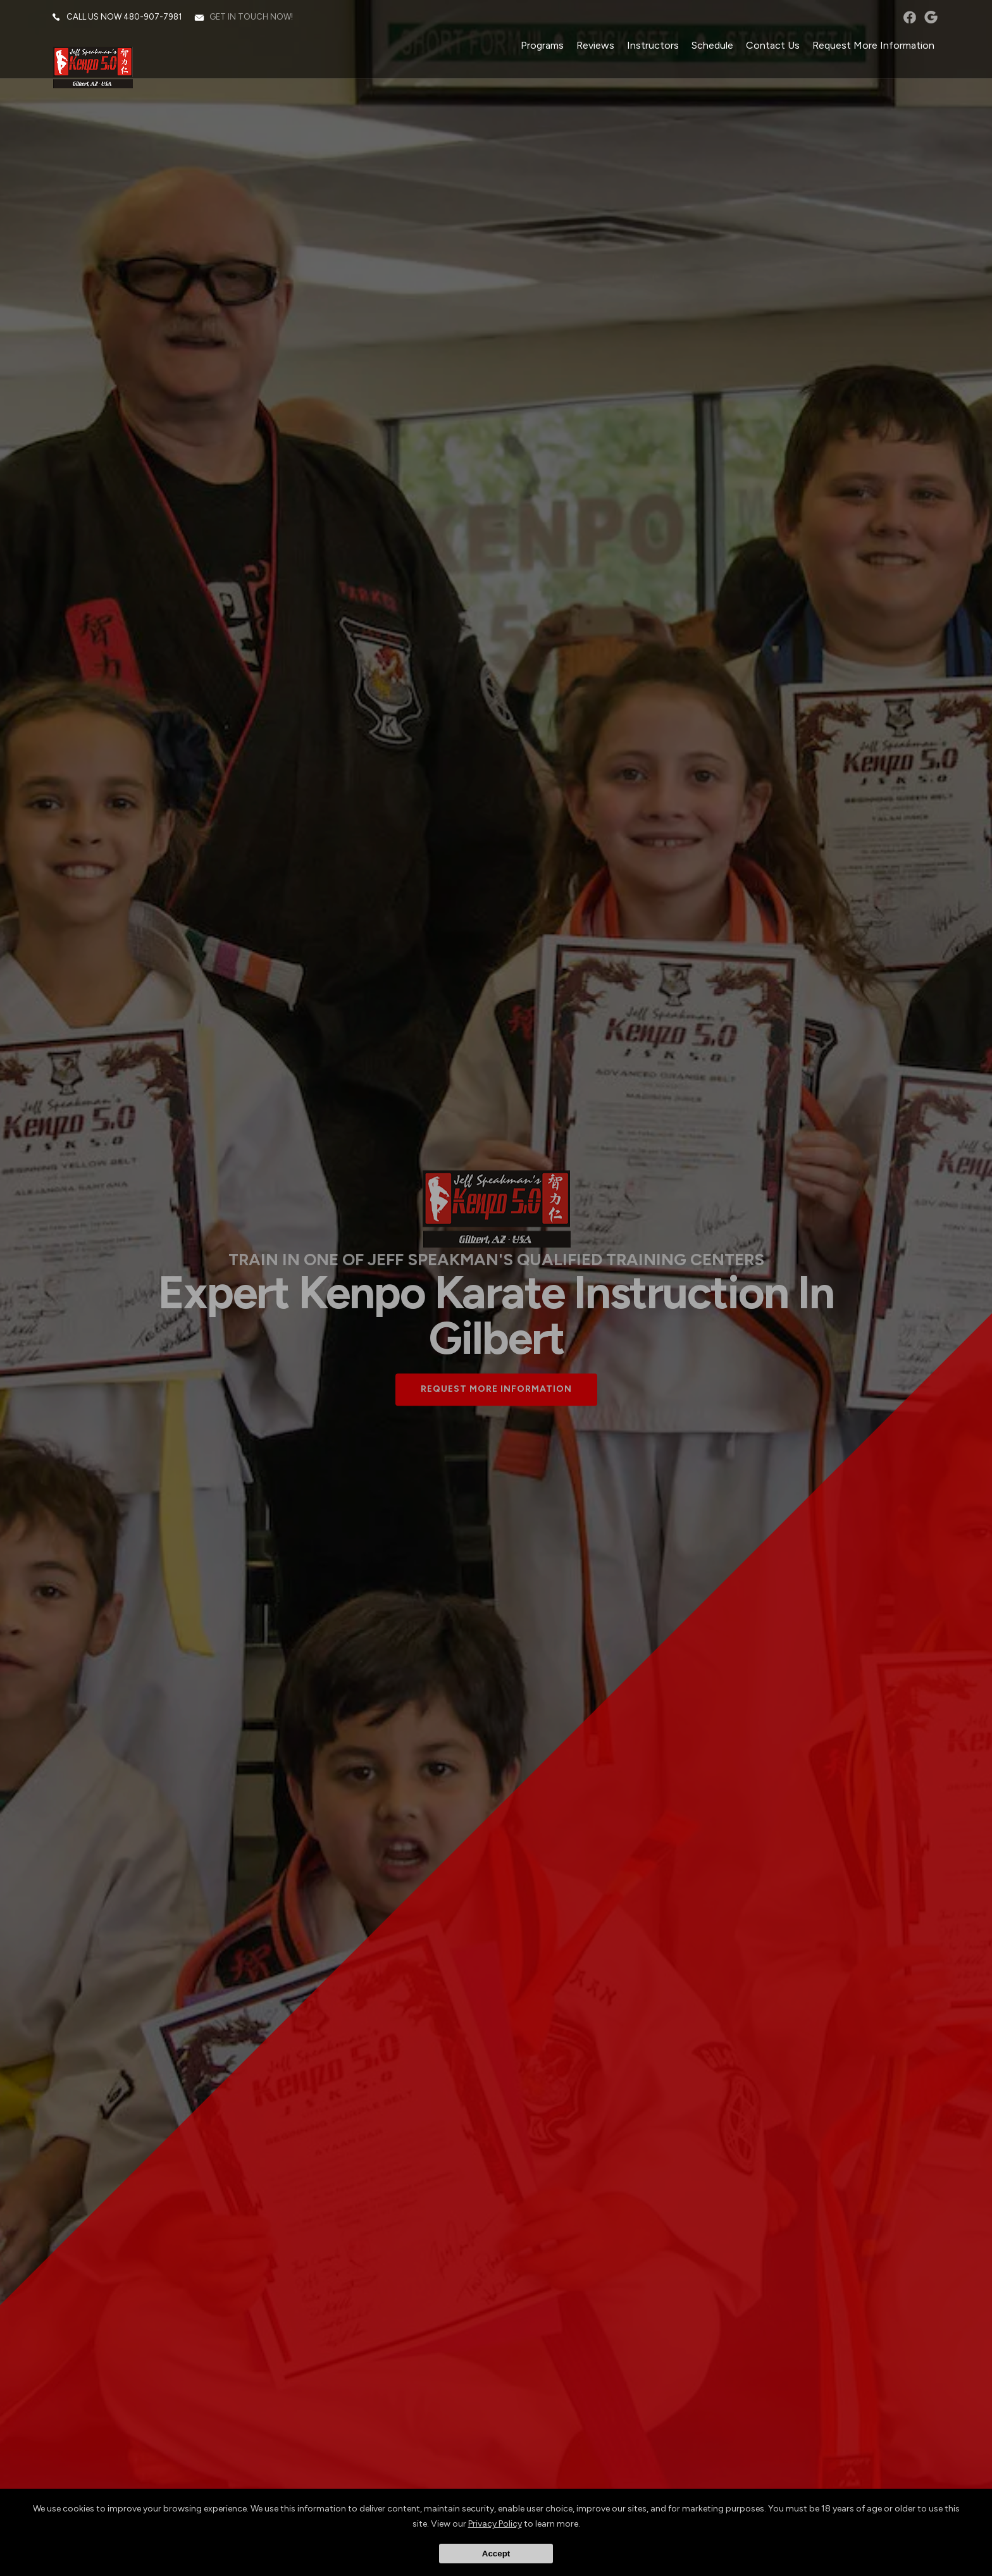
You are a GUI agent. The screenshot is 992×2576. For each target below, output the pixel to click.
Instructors (651, 47)
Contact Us (771, 47)
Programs (540, 47)
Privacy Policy (495, 2524)
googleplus (929, 19)
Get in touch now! (253, 18)
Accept (496, 2553)
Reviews (593, 47)
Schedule (710, 47)
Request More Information (871, 47)
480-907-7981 (154, 18)
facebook (907, 19)
